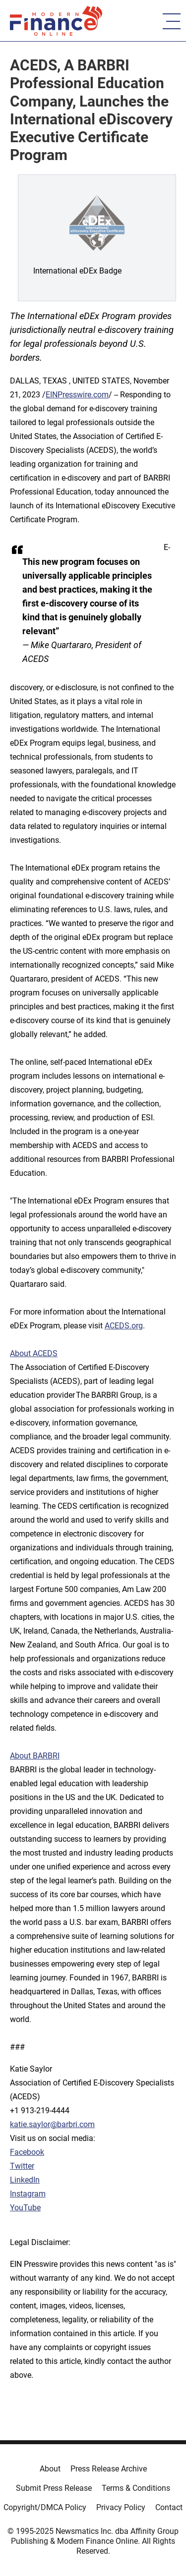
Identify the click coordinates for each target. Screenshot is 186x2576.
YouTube (25, 2207)
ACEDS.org (124, 1325)
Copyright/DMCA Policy (44, 2507)
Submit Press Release (54, 2488)
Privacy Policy (120, 2507)
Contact (169, 2507)
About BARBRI (35, 1755)
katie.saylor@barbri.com (52, 2124)
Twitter (22, 2166)
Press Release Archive (108, 2468)
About (50, 2468)
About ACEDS (34, 1353)
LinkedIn (25, 2180)
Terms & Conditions (136, 2488)
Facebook (27, 2152)
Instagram (28, 2193)
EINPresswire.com (77, 394)
